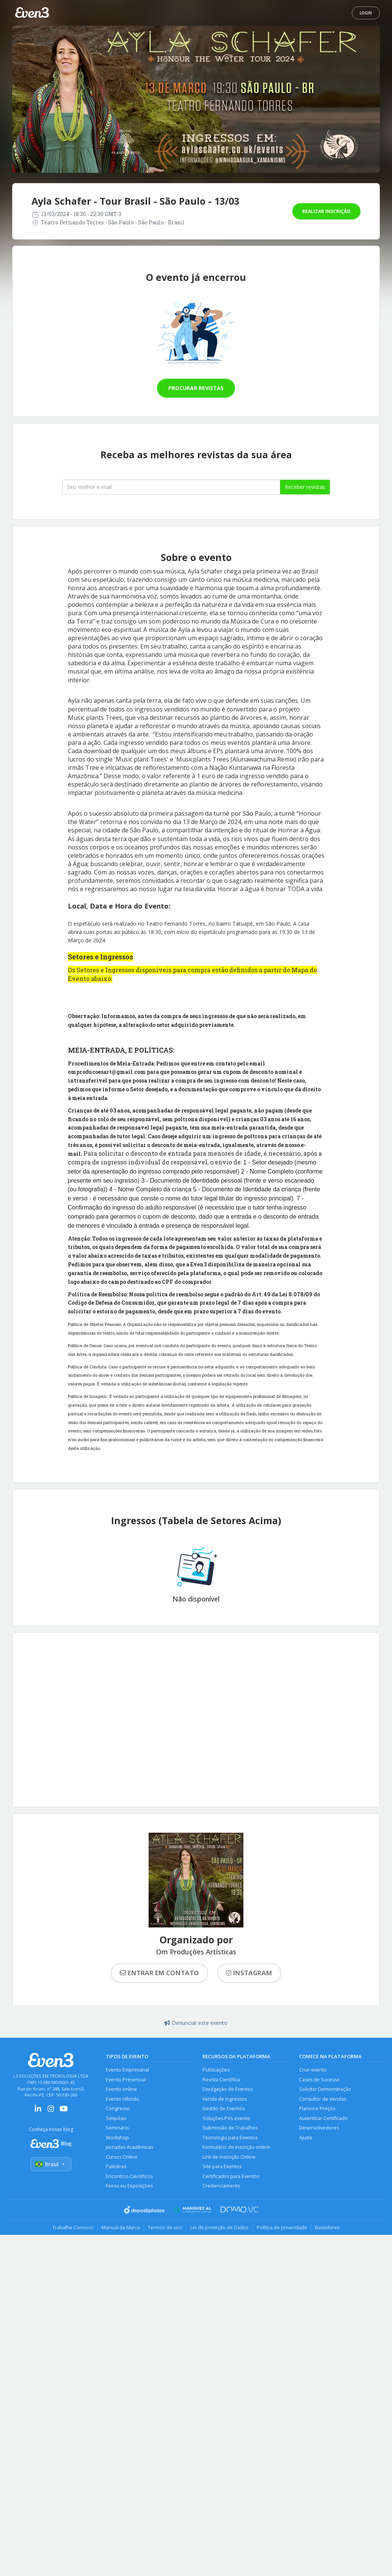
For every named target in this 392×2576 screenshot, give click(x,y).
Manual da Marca (121, 2227)
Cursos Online (122, 2157)
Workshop (117, 2137)
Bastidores (327, 2227)
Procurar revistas (196, 388)
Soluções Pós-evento (226, 2118)
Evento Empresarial (127, 2070)
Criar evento (313, 2070)
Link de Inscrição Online (229, 2157)
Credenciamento (221, 2186)
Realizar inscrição (326, 211)
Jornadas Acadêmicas (129, 2147)
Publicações (215, 2070)
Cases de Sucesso (319, 2079)
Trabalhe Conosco (73, 2227)
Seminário (117, 2128)
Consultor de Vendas (322, 2099)
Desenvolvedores (319, 2128)
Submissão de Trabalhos (230, 2128)
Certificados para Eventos (230, 2176)
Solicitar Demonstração (325, 2089)
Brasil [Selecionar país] (50, 2164)
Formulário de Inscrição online (236, 2147)
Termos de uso (165, 2227)
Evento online (121, 2089)
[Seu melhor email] (171, 487)
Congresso (118, 2108)
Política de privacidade (282, 2227)
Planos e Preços (317, 2108)
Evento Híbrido (122, 2099)
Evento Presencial (126, 2079)
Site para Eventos (221, 2166)
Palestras (116, 2166)
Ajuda (305, 2137)
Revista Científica (221, 2079)
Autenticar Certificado (323, 2118)
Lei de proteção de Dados (219, 2227)
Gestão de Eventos (223, 2108)
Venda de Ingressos (224, 2099)
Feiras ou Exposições (129, 2186)
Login (366, 13)
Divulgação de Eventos (227, 2089)
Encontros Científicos (129, 2176)
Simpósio (116, 2118)
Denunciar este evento (196, 2022)
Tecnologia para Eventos (229, 2137)
